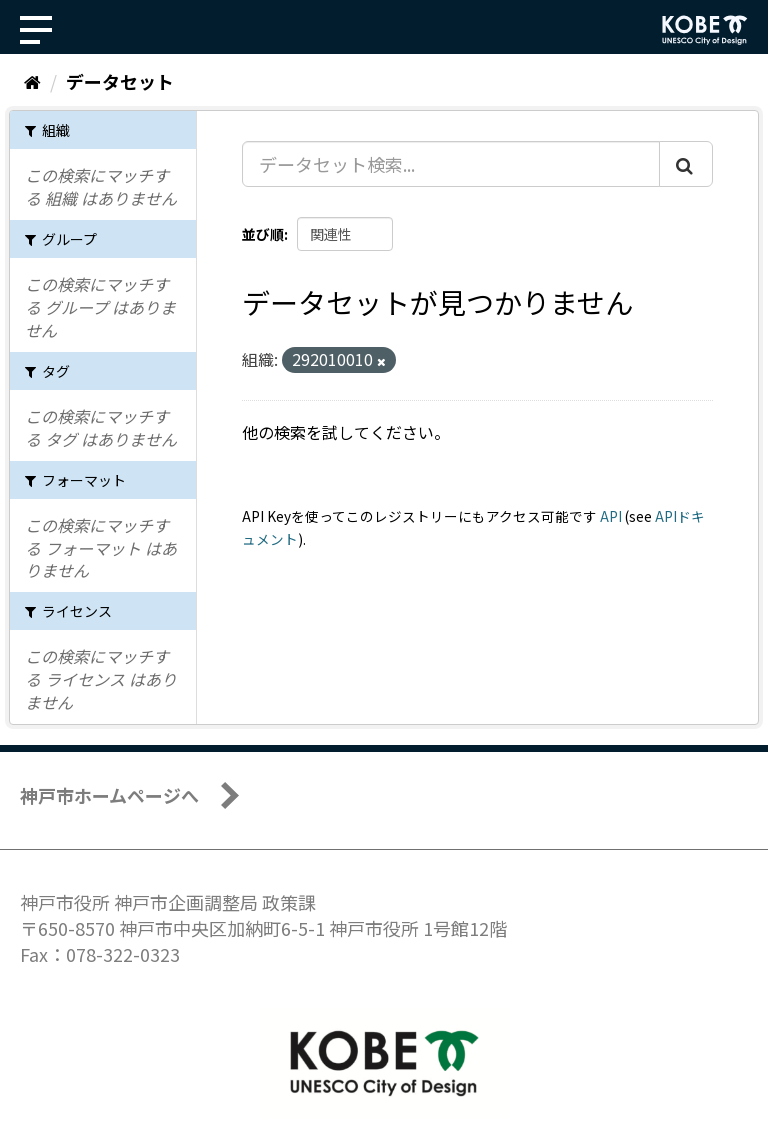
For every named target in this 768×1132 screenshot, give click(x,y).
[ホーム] (32, 81)
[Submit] (686, 164)
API (611, 516)
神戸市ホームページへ (109, 795)
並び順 (263, 234)
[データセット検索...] (451, 164)
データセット (120, 81)
